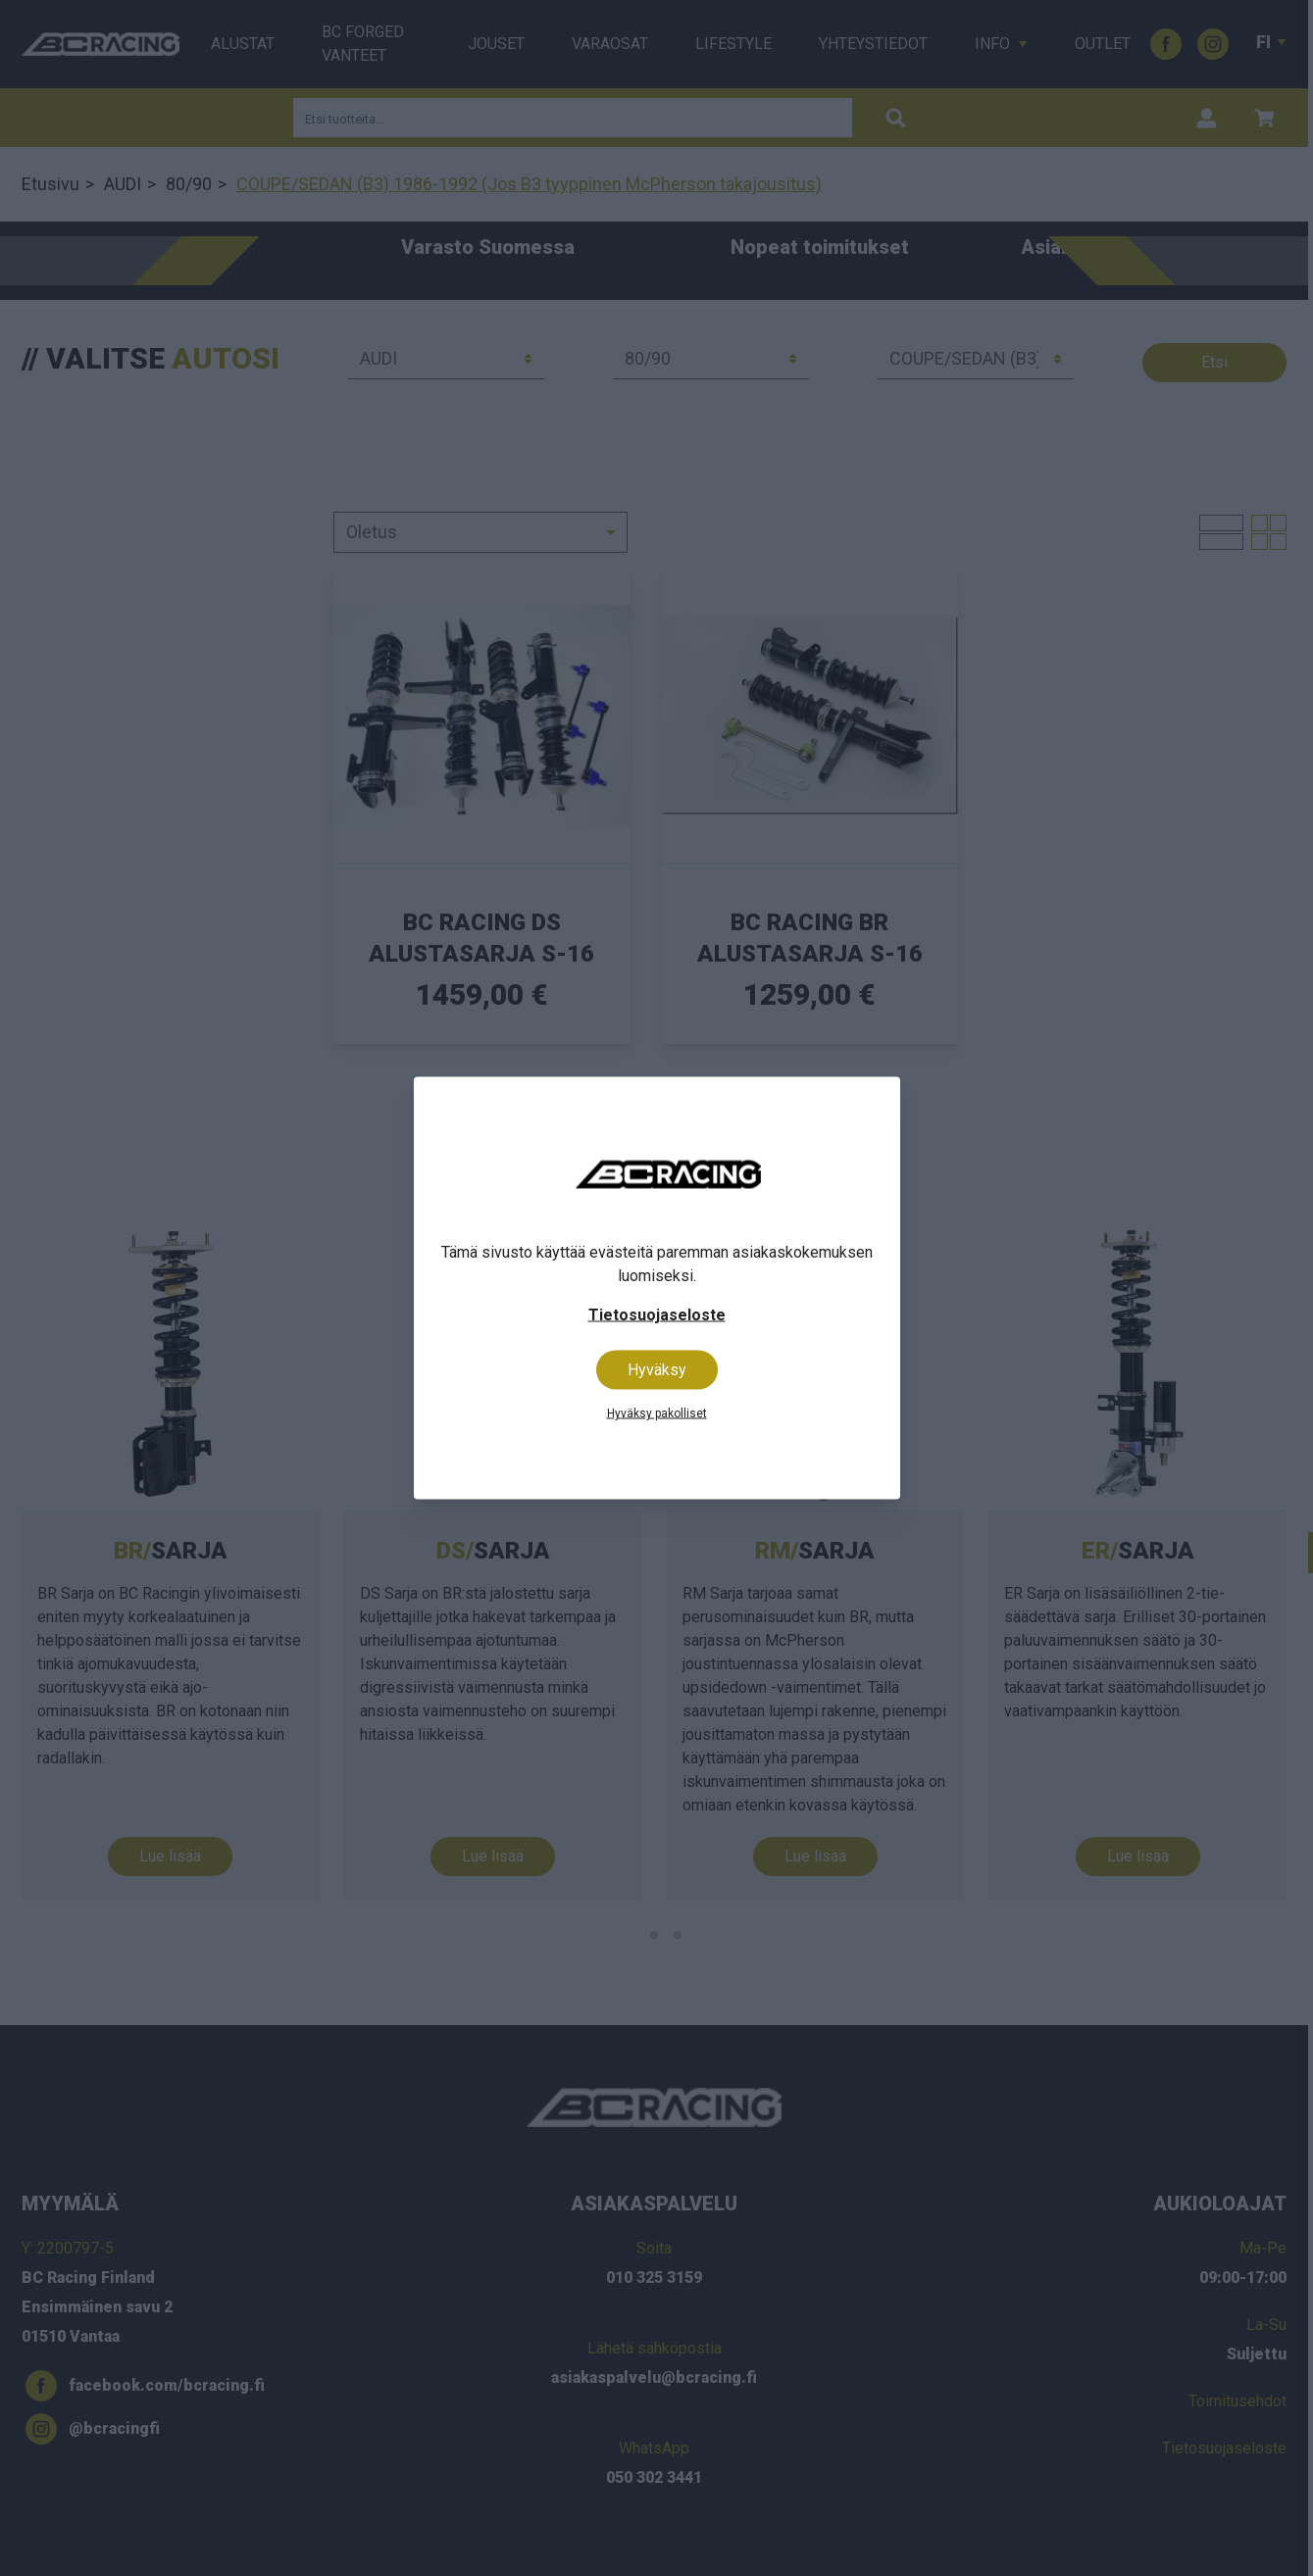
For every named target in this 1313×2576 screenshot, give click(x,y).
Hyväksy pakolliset (657, 1413)
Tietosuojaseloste (657, 1315)
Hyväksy (657, 1370)
